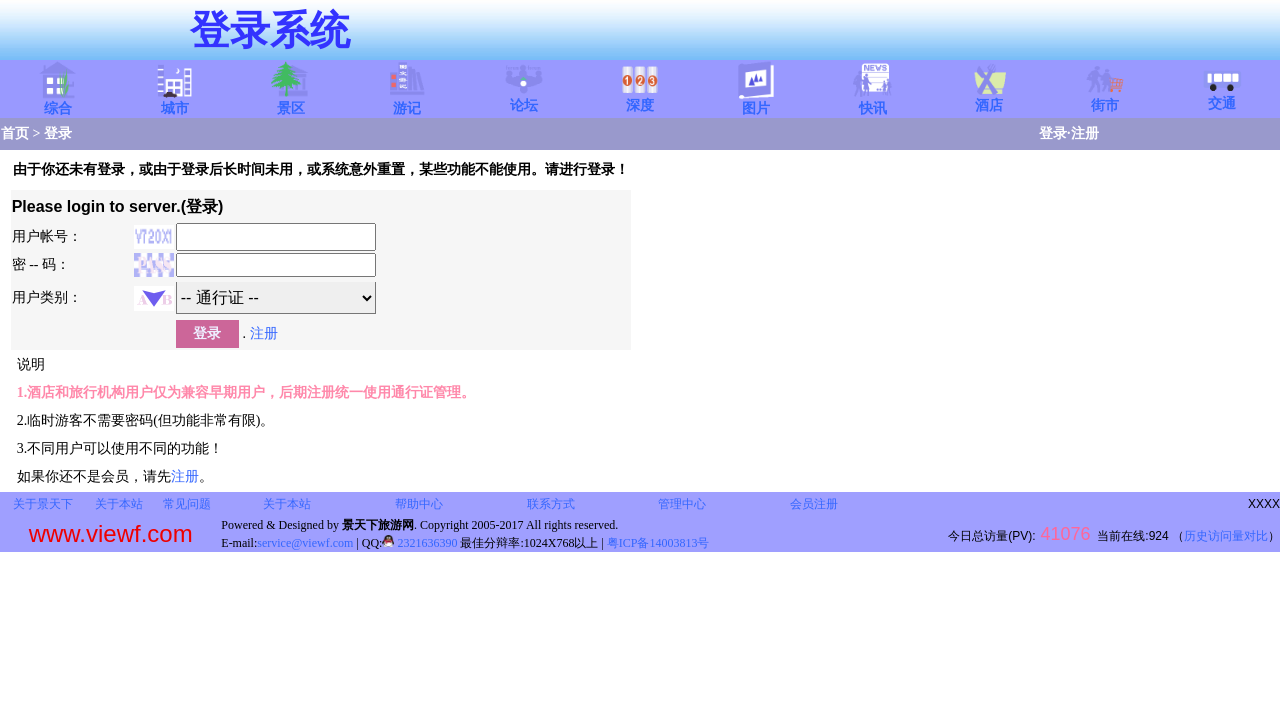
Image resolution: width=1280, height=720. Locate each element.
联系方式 (551, 504)
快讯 (873, 102)
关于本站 (119, 504)
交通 (1222, 97)
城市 (175, 102)
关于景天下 (43, 504)
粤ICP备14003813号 (658, 543)
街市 (1105, 99)
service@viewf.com (305, 543)
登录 (1053, 133)
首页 (15, 133)
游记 (407, 102)
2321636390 (419, 543)
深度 (640, 99)
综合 (58, 102)
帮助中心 (419, 504)
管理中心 (682, 504)
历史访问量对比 (1226, 536)
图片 (756, 102)
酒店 (989, 99)
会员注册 (814, 504)
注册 (1085, 133)
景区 (291, 102)
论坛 (524, 99)
